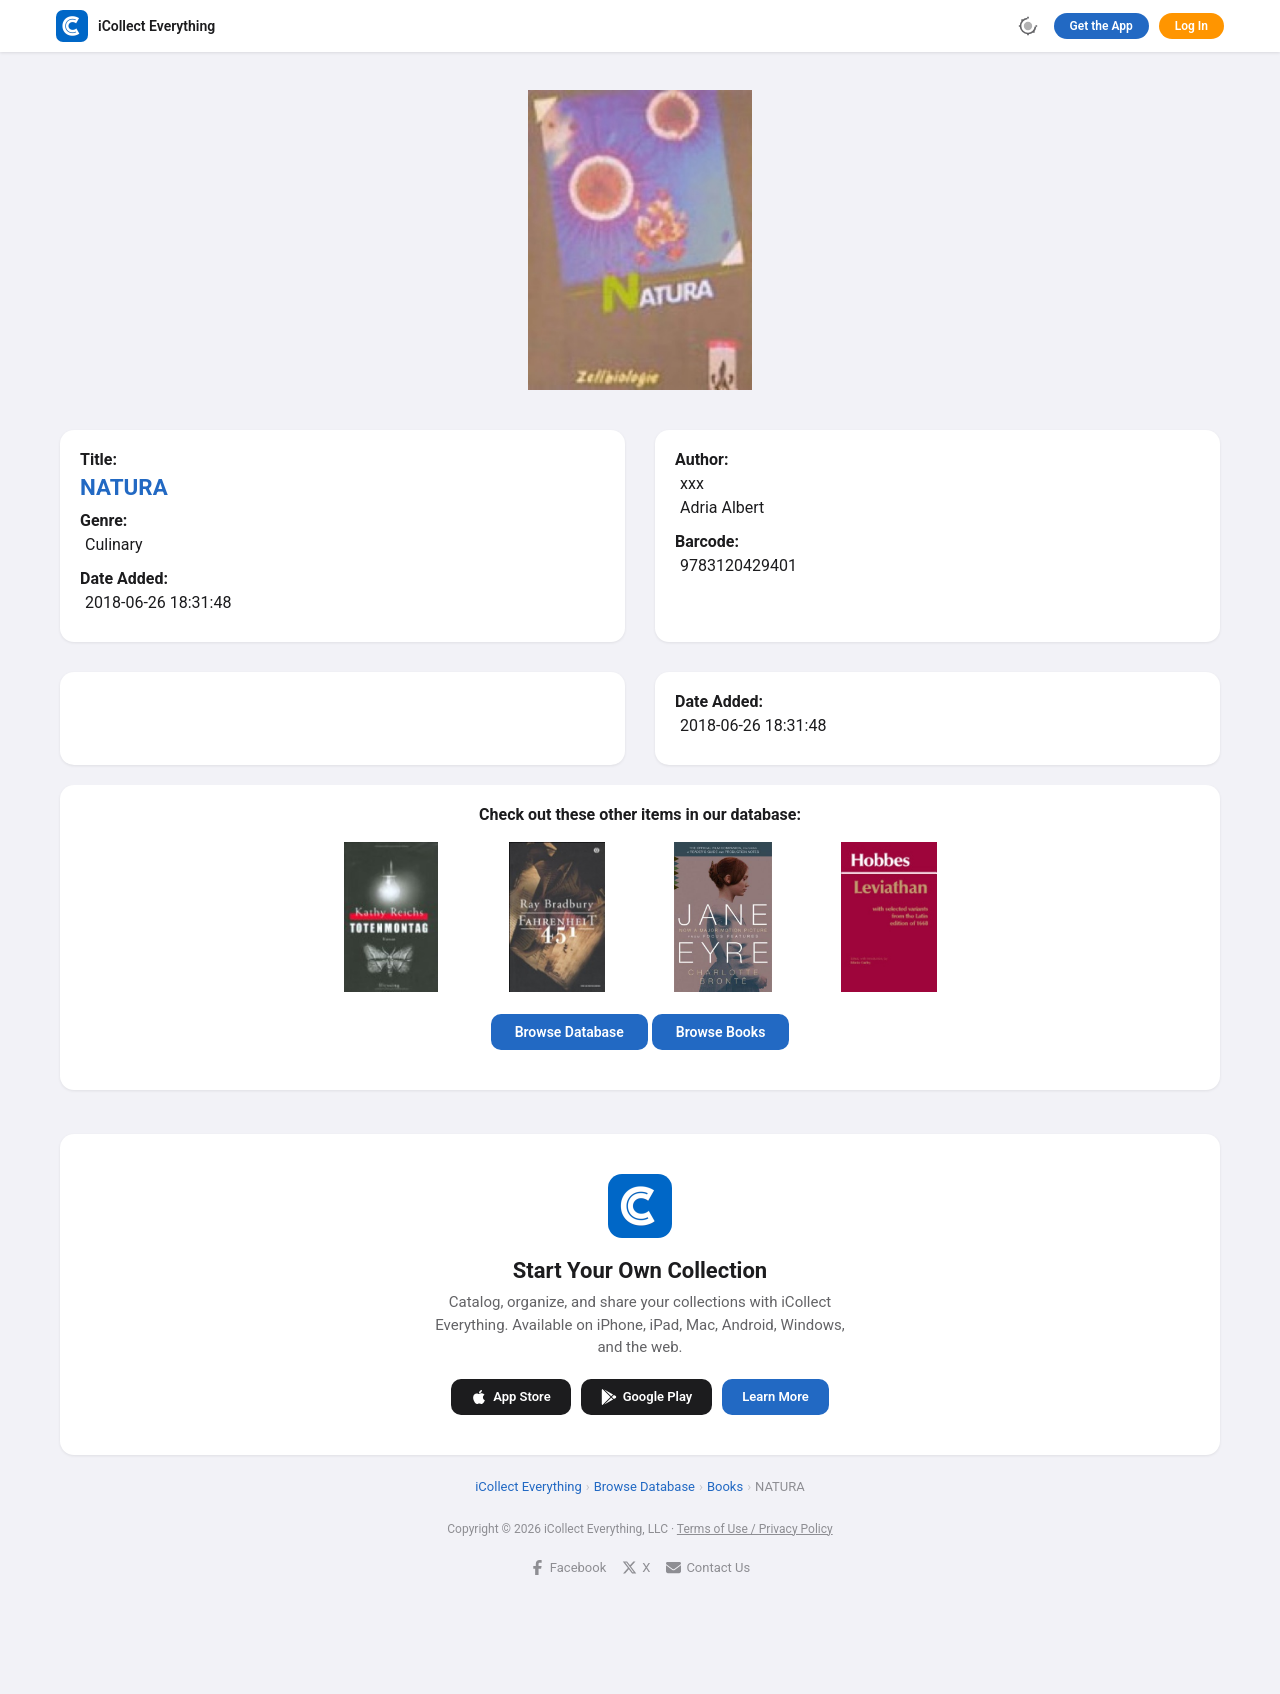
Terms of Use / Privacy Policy (755, 1528)
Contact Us (708, 1566)
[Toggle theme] (1028, 26)
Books (725, 1485)
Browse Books (721, 1032)
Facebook (568, 1566)
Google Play (647, 1396)
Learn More (775, 1396)
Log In (1191, 26)
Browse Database (569, 1032)
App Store (510, 1396)
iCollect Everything (528, 1485)
